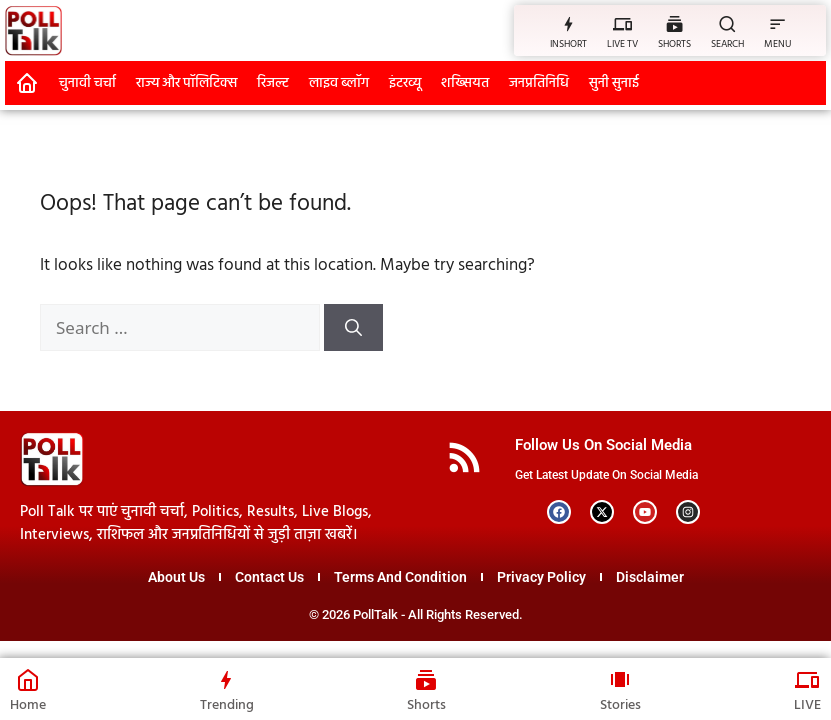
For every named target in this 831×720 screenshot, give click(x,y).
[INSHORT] (568, 23)
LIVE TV (622, 44)
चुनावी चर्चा (87, 83)
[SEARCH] (727, 23)
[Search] (353, 328)
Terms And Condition (400, 577)
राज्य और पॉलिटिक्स (186, 83)
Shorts (426, 705)
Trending (227, 705)
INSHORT (568, 44)
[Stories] (620, 680)
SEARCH (727, 44)
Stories (620, 705)
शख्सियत (465, 83)
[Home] (28, 680)
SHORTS (674, 44)
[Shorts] (427, 680)
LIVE (807, 705)
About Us (176, 577)
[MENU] (777, 23)
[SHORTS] (674, 23)
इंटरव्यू (405, 83)
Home (28, 705)
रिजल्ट (273, 83)
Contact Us (269, 577)
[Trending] (227, 680)
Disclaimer (650, 577)
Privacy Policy (541, 577)
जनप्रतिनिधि (539, 83)
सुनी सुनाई (614, 83)
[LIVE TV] (622, 23)
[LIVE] (808, 680)
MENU (777, 44)
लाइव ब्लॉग (339, 83)
